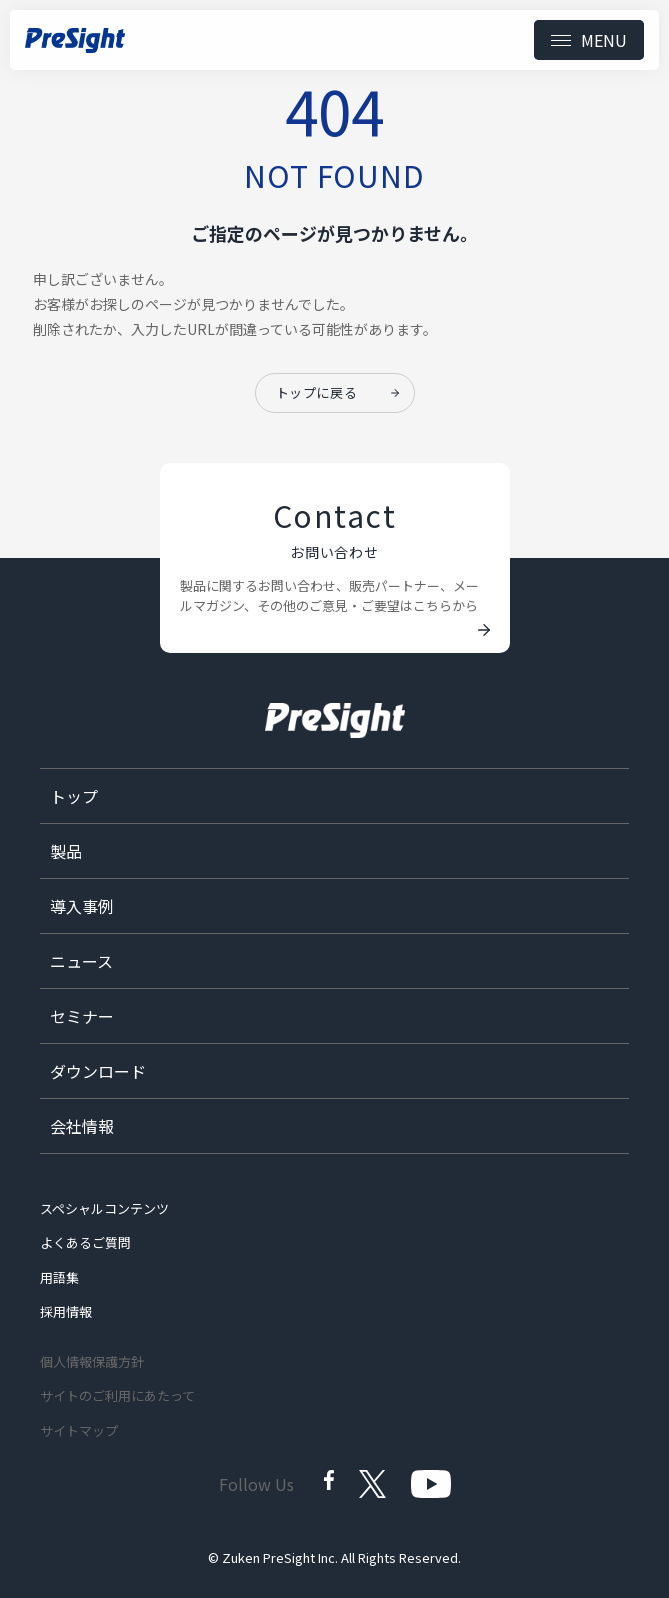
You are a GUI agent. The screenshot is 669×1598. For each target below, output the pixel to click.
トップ (74, 796)
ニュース (81, 961)
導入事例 (82, 906)
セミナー (82, 1016)
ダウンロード (98, 1071)
